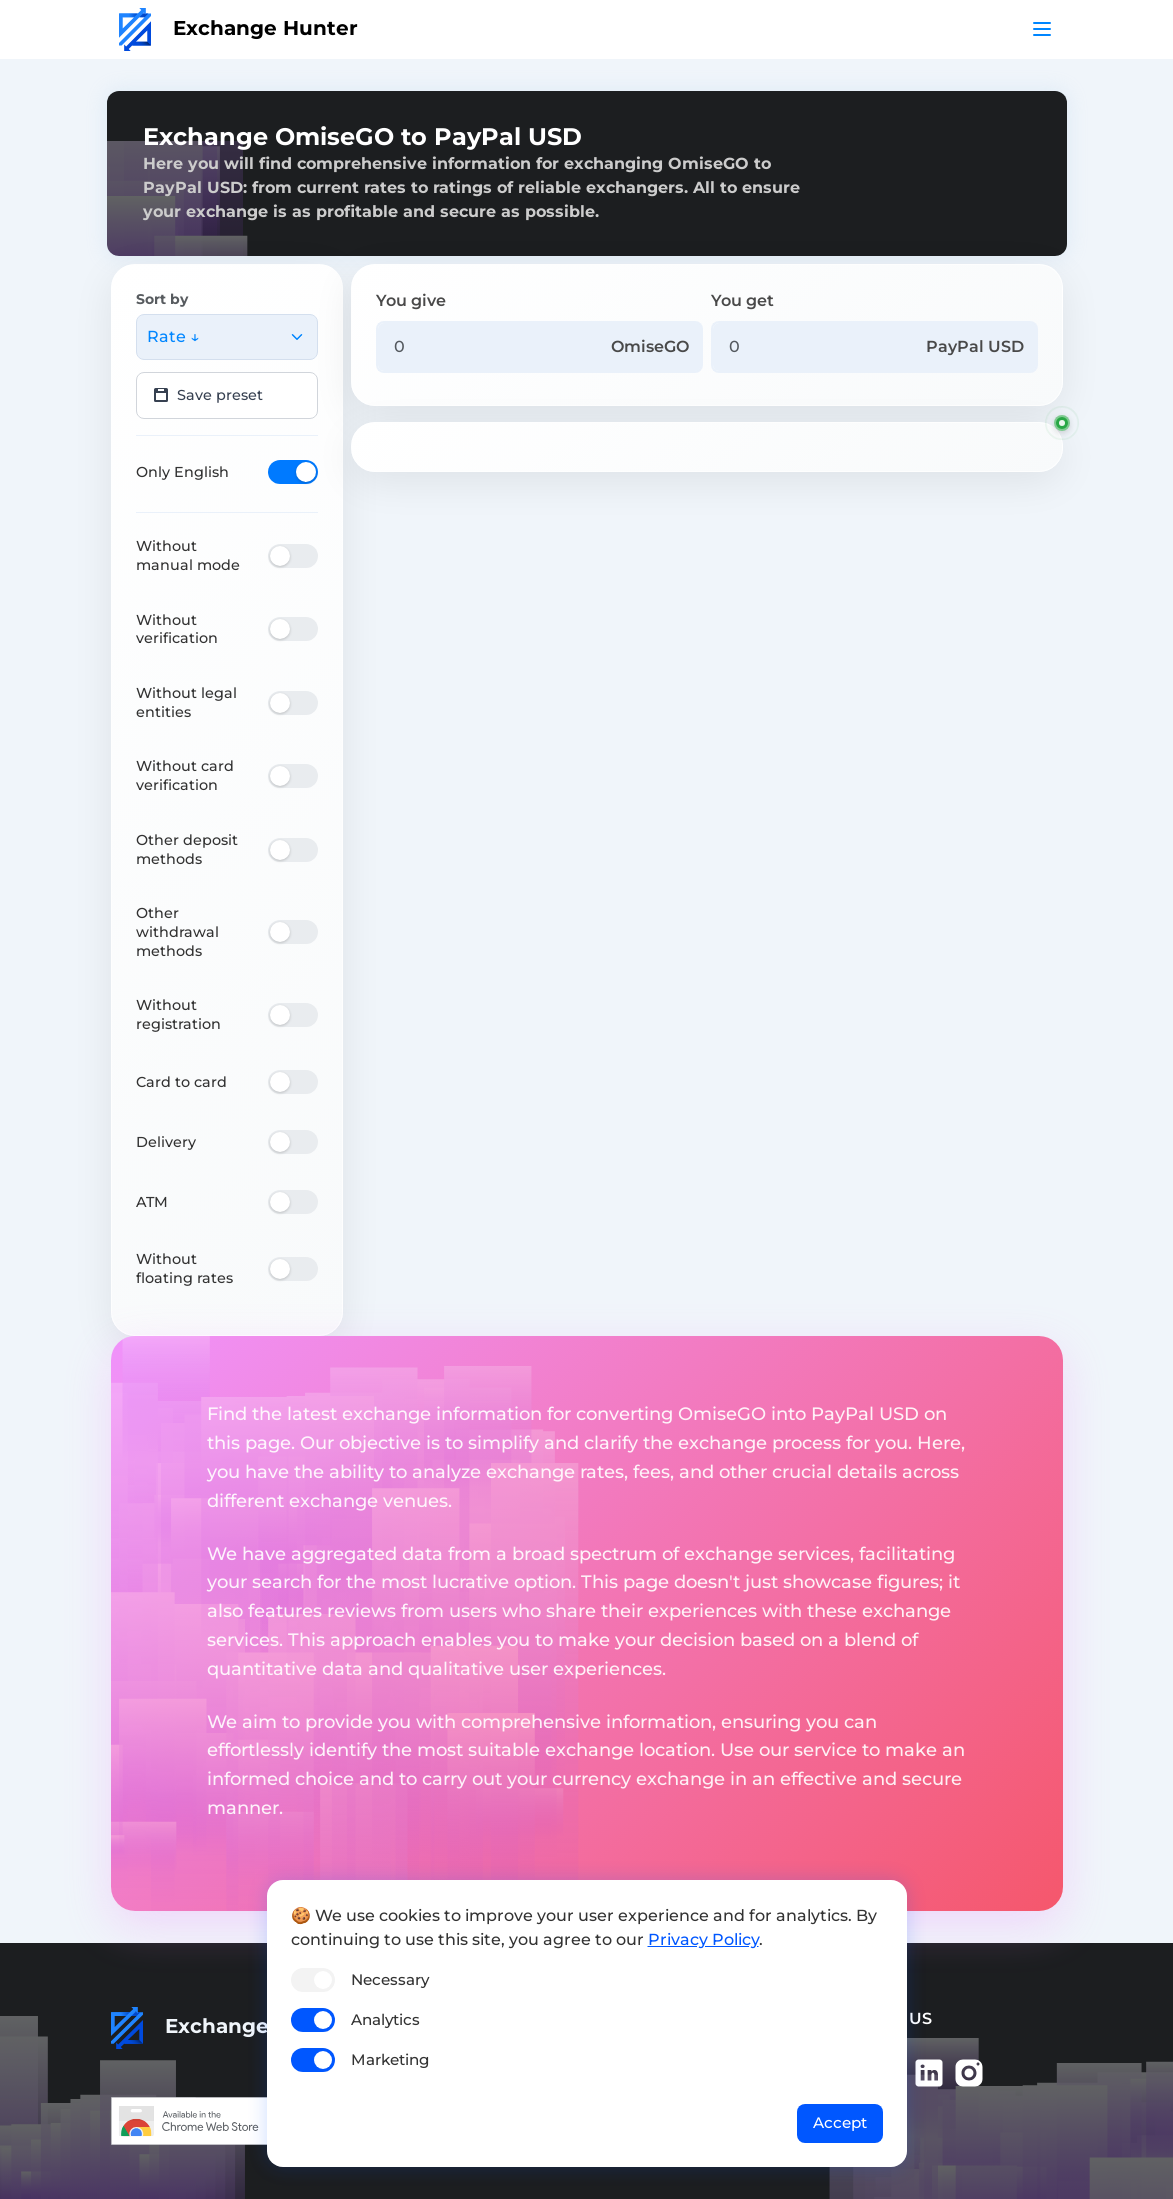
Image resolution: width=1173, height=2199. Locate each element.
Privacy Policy (703, 1939)
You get (742, 300)
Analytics (385, 2019)
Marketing (390, 2059)
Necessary (390, 1979)
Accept (840, 2122)
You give (411, 300)
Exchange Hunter (238, 28)
